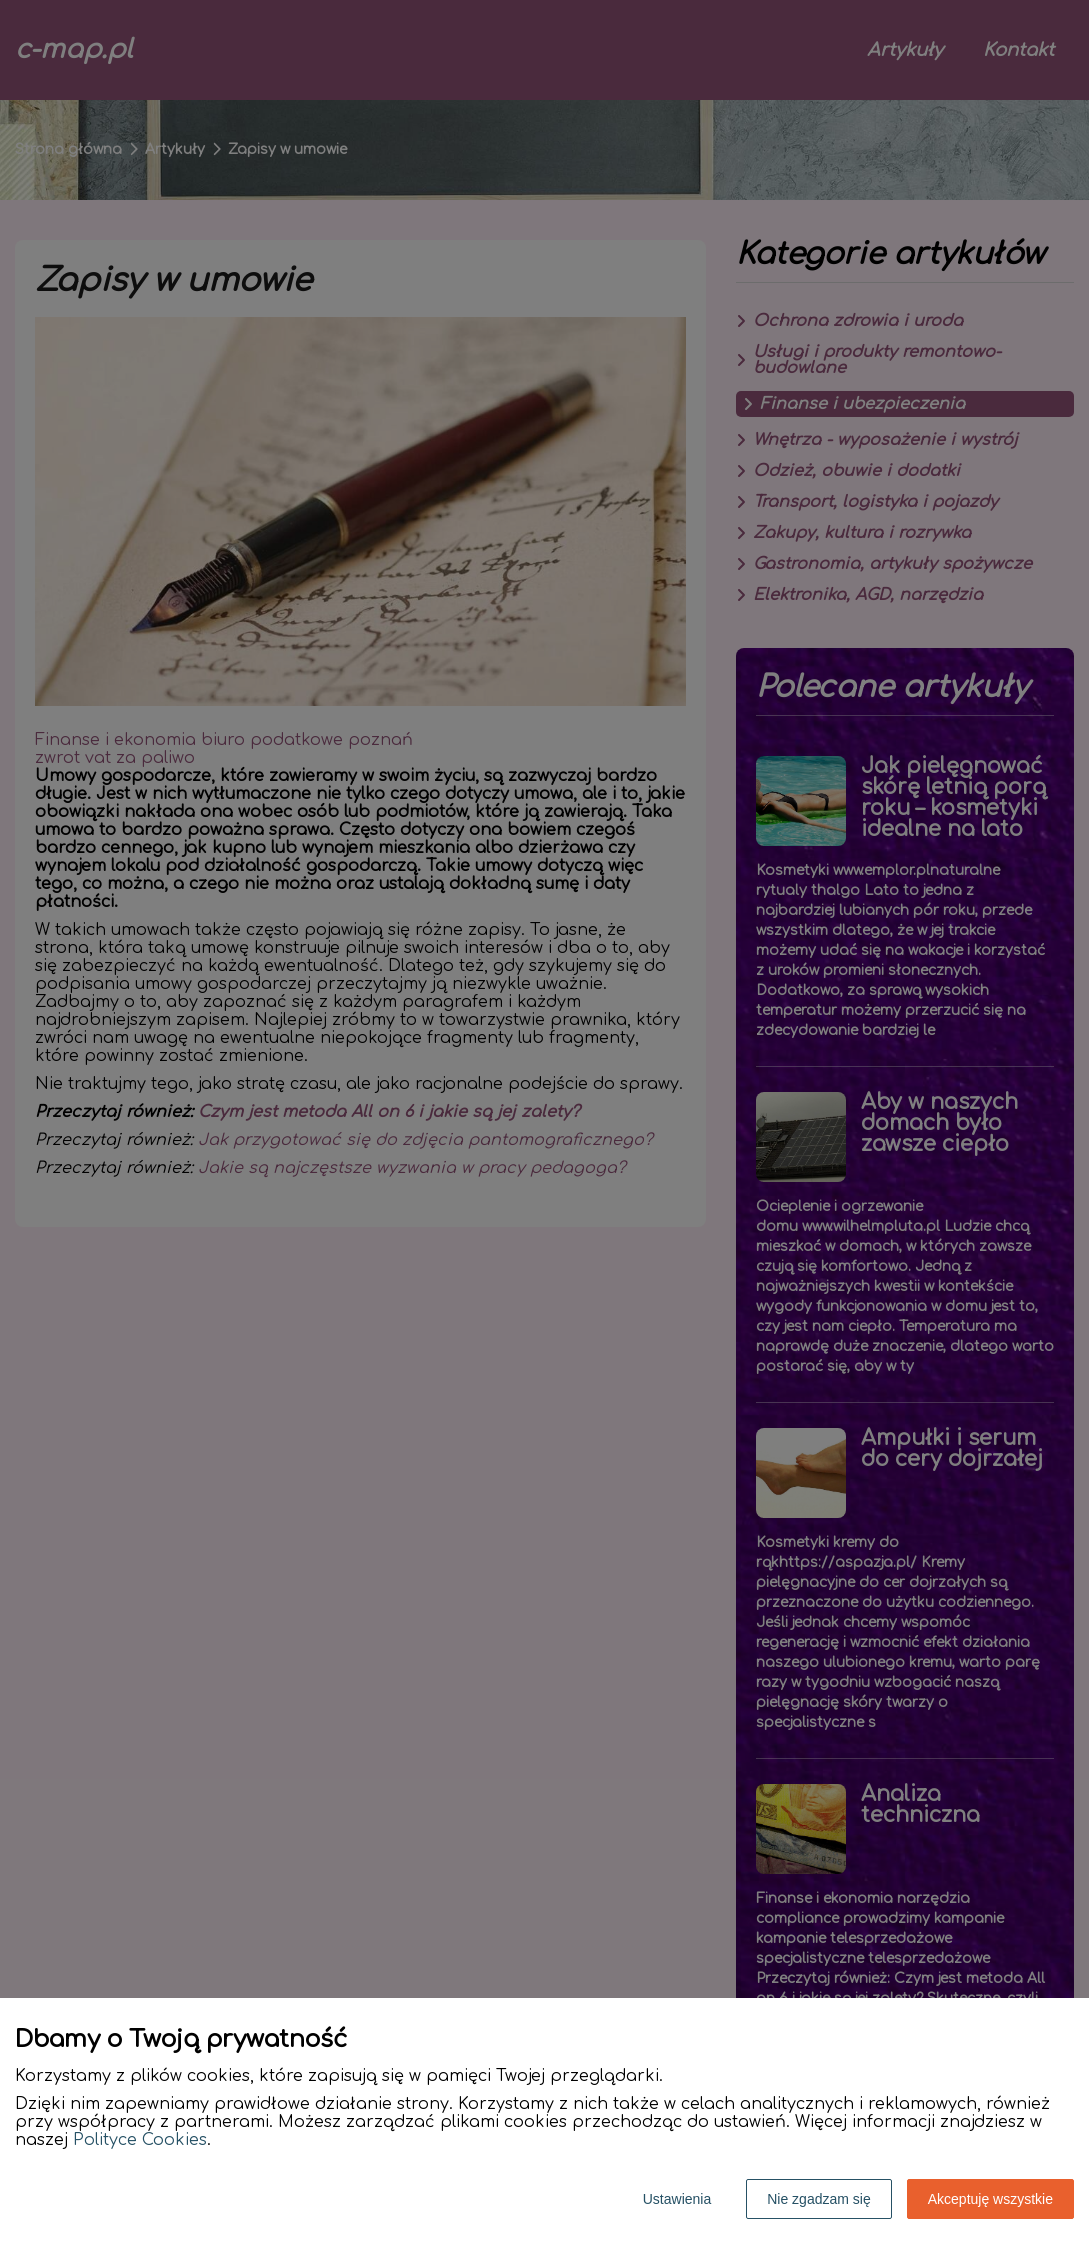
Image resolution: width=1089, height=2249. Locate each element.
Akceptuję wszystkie (990, 2199)
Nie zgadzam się (819, 2199)
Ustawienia (677, 2199)
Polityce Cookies (140, 2140)
